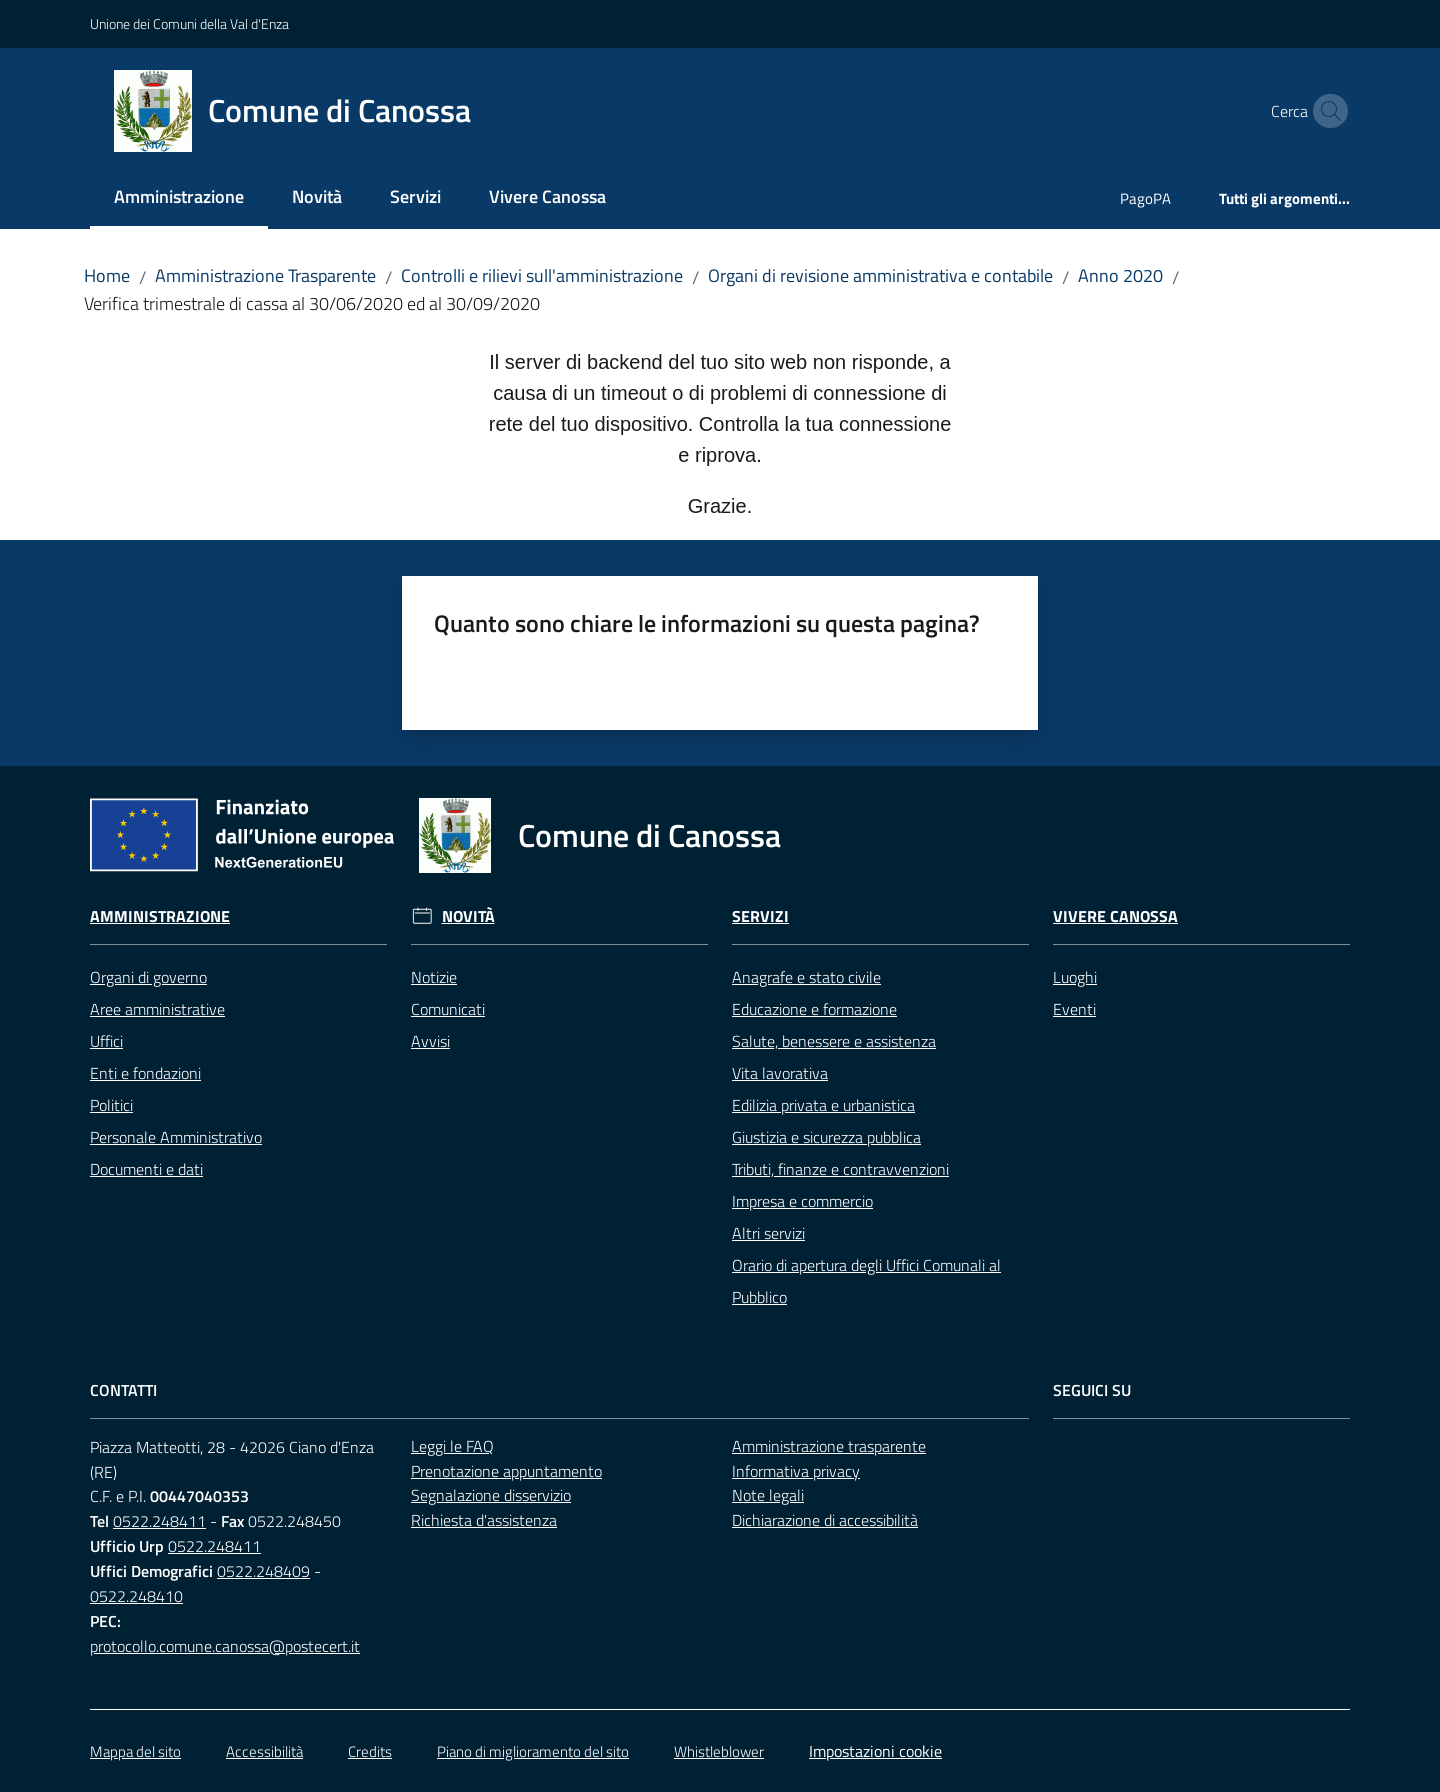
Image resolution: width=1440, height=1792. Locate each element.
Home (107, 275)
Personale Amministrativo (176, 1137)
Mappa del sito (135, 1751)
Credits (370, 1751)
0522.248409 (263, 1571)
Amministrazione (160, 916)
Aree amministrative (157, 1009)
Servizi (760, 916)
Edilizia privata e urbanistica (823, 1105)
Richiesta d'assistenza (484, 1520)
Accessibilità (264, 1751)
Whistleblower (719, 1751)
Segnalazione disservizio (491, 1495)
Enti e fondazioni (145, 1073)
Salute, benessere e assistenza (834, 1041)
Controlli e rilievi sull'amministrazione (542, 275)
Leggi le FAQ (452, 1446)
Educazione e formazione (814, 1009)
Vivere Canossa (1115, 916)
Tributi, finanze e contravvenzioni (840, 1169)
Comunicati (448, 1009)
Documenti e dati (146, 1169)
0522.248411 (159, 1521)
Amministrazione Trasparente (265, 275)
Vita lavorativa (780, 1073)
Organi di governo (148, 977)
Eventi (1074, 1009)
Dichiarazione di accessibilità (825, 1520)
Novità (468, 916)
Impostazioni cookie (875, 1751)
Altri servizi (768, 1233)
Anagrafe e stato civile (806, 977)
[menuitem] (179, 198)
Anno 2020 (1120, 275)
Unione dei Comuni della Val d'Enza (189, 23)
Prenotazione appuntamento (506, 1471)
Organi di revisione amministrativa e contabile (880, 275)
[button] (1326, 111)
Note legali (768, 1495)
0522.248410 (136, 1596)
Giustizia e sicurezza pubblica (826, 1137)
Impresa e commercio (802, 1201)
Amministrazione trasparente (829, 1446)
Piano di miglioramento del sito (533, 1751)
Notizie (434, 977)
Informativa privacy (796, 1471)
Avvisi (430, 1041)
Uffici (106, 1041)
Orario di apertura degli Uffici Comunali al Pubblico (866, 1281)
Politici (111, 1105)
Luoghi (1075, 977)
